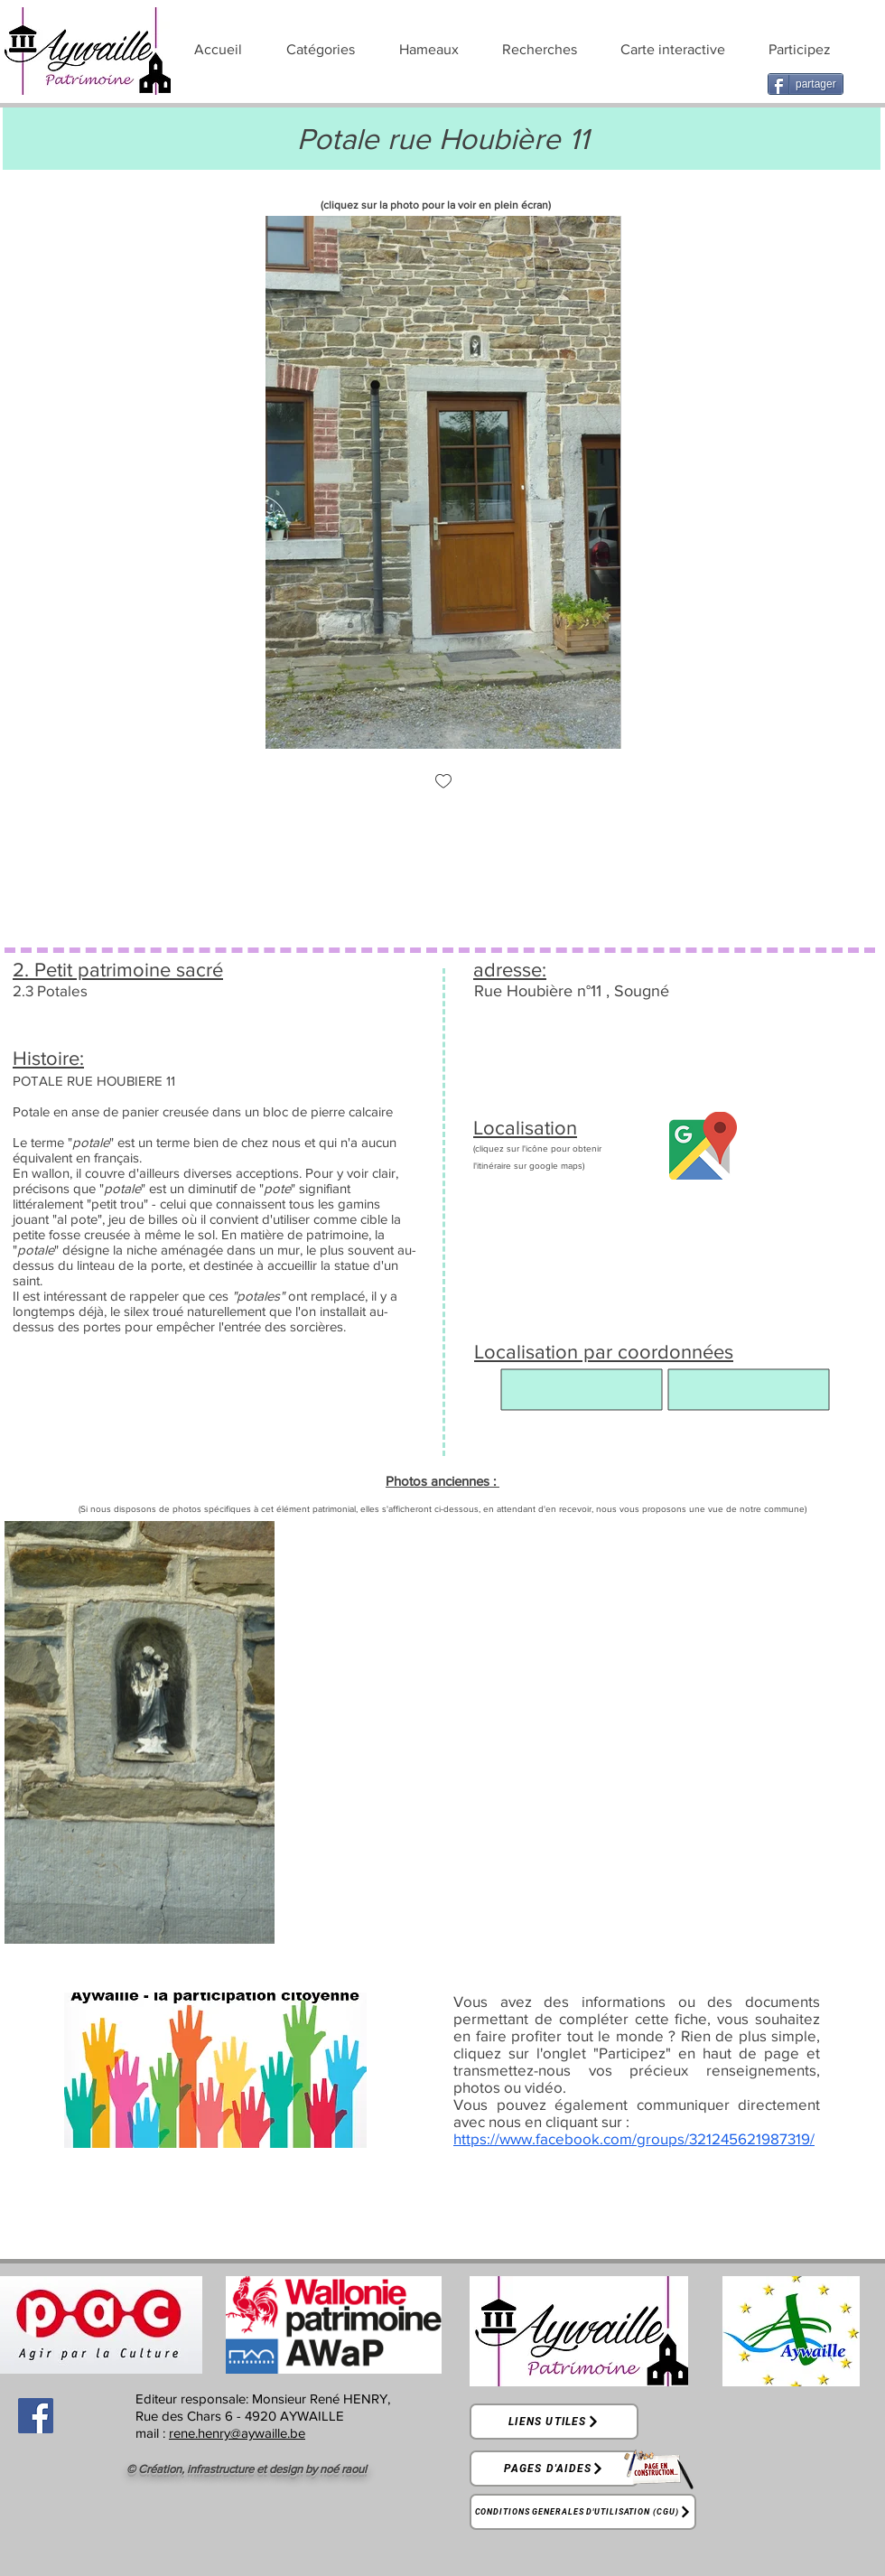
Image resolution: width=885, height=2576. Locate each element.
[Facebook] (35, 2415)
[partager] (805, 84)
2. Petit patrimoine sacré (118, 969)
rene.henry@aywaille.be (237, 2433)
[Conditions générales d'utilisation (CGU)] (583, 2512)
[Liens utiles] (554, 2421)
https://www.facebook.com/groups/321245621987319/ (634, 2138)
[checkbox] (443, 782)
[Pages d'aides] (554, 2468)
